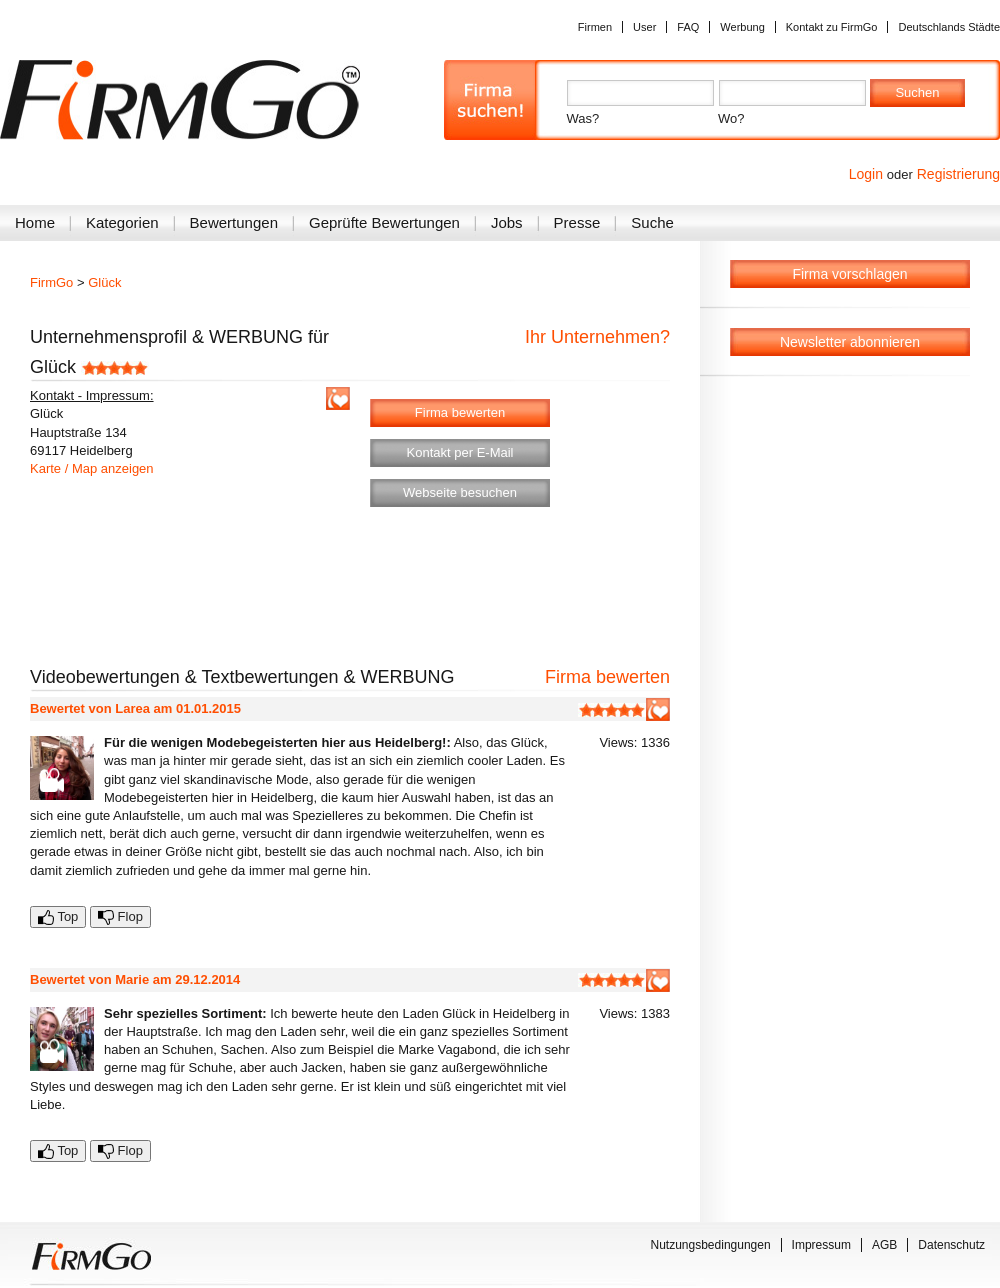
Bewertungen (234, 222)
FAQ (688, 27)
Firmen (595, 27)
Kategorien (122, 222)
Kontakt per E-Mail (460, 452)
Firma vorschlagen (849, 274)
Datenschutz (951, 1245)
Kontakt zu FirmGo (832, 27)
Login (866, 174)
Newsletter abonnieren (850, 342)
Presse (577, 222)
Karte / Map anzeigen (92, 468)
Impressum (821, 1245)
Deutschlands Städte (949, 27)
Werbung (742, 27)
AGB (884, 1245)
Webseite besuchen (460, 492)
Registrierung (958, 174)
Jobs (507, 222)
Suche (652, 222)
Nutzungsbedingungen (711, 1245)
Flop (120, 917)
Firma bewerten (460, 412)
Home (35, 222)
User (644, 27)
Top (58, 917)
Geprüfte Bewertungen (384, 222)
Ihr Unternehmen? (597, 337)
